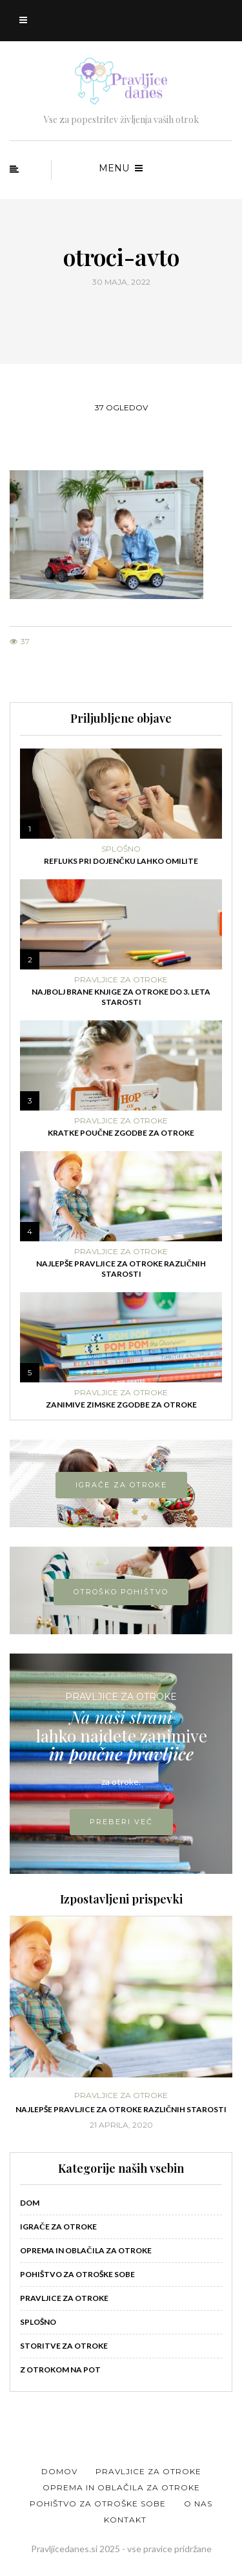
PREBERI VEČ (121, 1821)
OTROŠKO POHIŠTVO (121, 1591)
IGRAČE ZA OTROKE (121, 1484)
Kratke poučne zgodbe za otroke (121, 1133)
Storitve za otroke (64, 2346)
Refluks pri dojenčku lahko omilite (121, 861)
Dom (29, 2203)
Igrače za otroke (58, 2226)
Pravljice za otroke (121, 980)
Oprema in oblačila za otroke (86, 2250)
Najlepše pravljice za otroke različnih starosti (121, 1269)
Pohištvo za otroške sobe (77, 2274)
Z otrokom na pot (60, 2369)
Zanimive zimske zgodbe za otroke (121, 1404)
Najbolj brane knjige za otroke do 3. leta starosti (121, 997)
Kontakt (125, 2519)
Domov (59, 2471)
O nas (198, 2503)
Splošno (121, 849)
